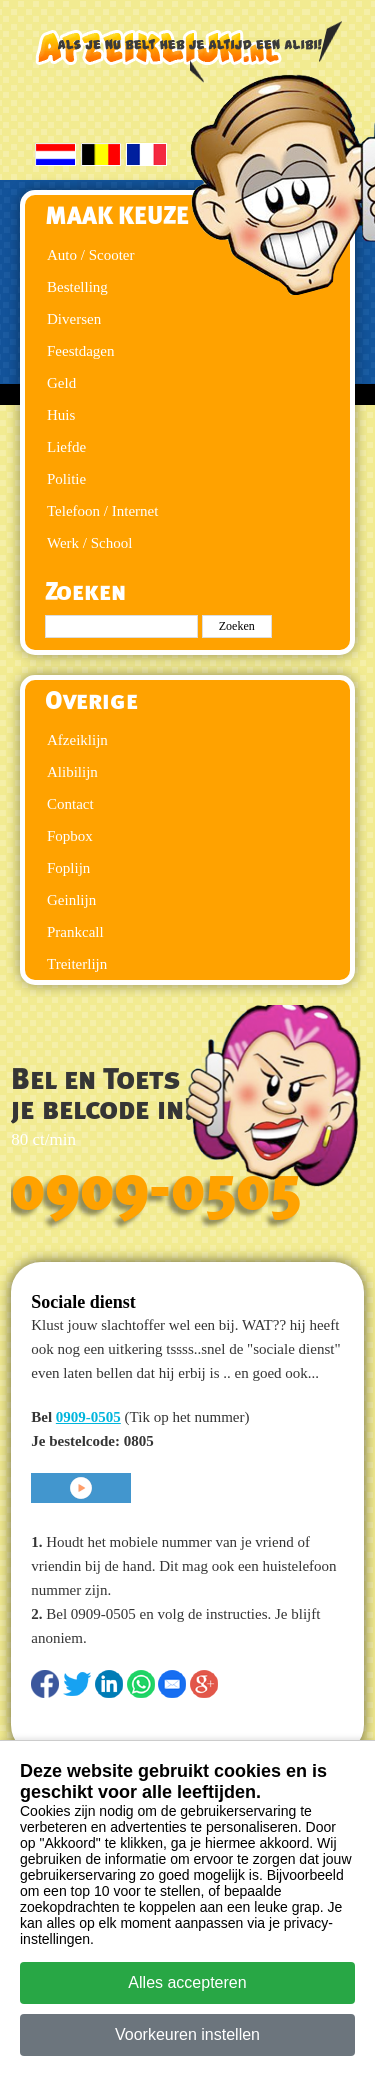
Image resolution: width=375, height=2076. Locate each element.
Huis (61, 415)
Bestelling (77, 287)
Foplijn (68, 868)
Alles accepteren (187, 1982)
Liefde (66, 447)
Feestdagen (80, 351)
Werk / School (89, 543)
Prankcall (75, 932)
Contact (70, 804)
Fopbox (70, 836)
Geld (61, 383)
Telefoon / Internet (102, 511)
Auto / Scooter (91, 255)
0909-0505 (156, 1190)
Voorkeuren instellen (187, 2034)
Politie (66, 479)
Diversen (74, 319)
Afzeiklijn (77, 740)
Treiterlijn (77, 964)
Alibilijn (72, 772)
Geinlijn (71, 900)
